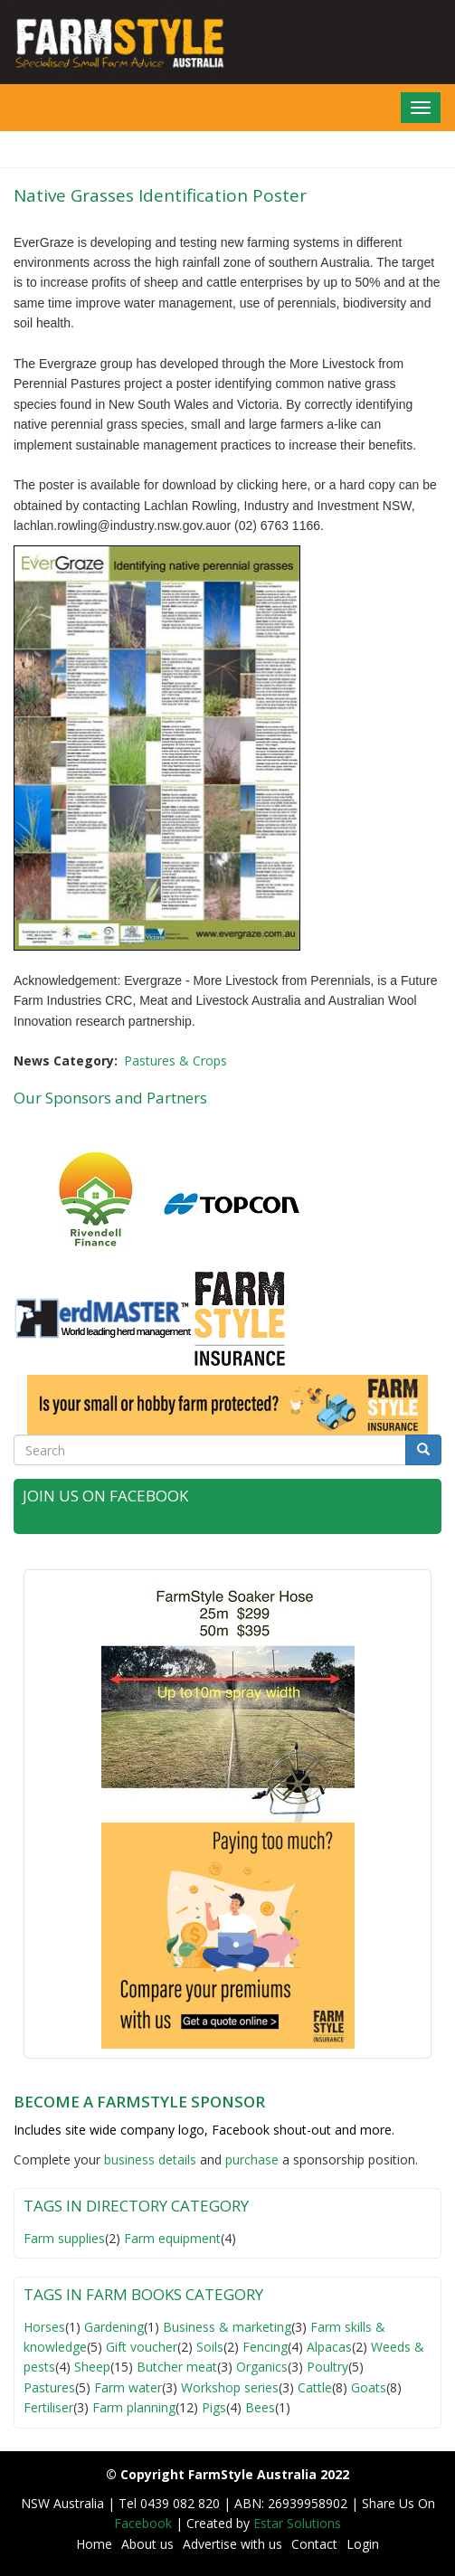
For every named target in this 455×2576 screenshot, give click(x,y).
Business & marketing (227, 2326)
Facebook (144, 2523)
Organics (262, 2366)
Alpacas (329, 2346)
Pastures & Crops (175, 1060)
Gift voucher (141, 2346)
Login (362, 2543)
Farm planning (133, 2407)
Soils (209, 2346)
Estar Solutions (297, 2523)
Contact (314, 2543)
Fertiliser (48, 2407)
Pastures (49, 2387)
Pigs (214, 2407)
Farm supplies (64, 2238)
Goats (368, 2387)
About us (147, 2543)
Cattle (315, 2387)
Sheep (92, 2366)
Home (94, 2543)
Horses (44, 2326)
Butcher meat (177, 2366)
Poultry (327, 2366)
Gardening (114, 2326)
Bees (260, 2407)
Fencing (265, 2346)
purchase (252, 2159)
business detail (147, 2159)
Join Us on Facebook (105, 1495)
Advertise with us (232, 2543)
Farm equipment (172, 2238)
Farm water (128, 2387)
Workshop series (230, 2387)
